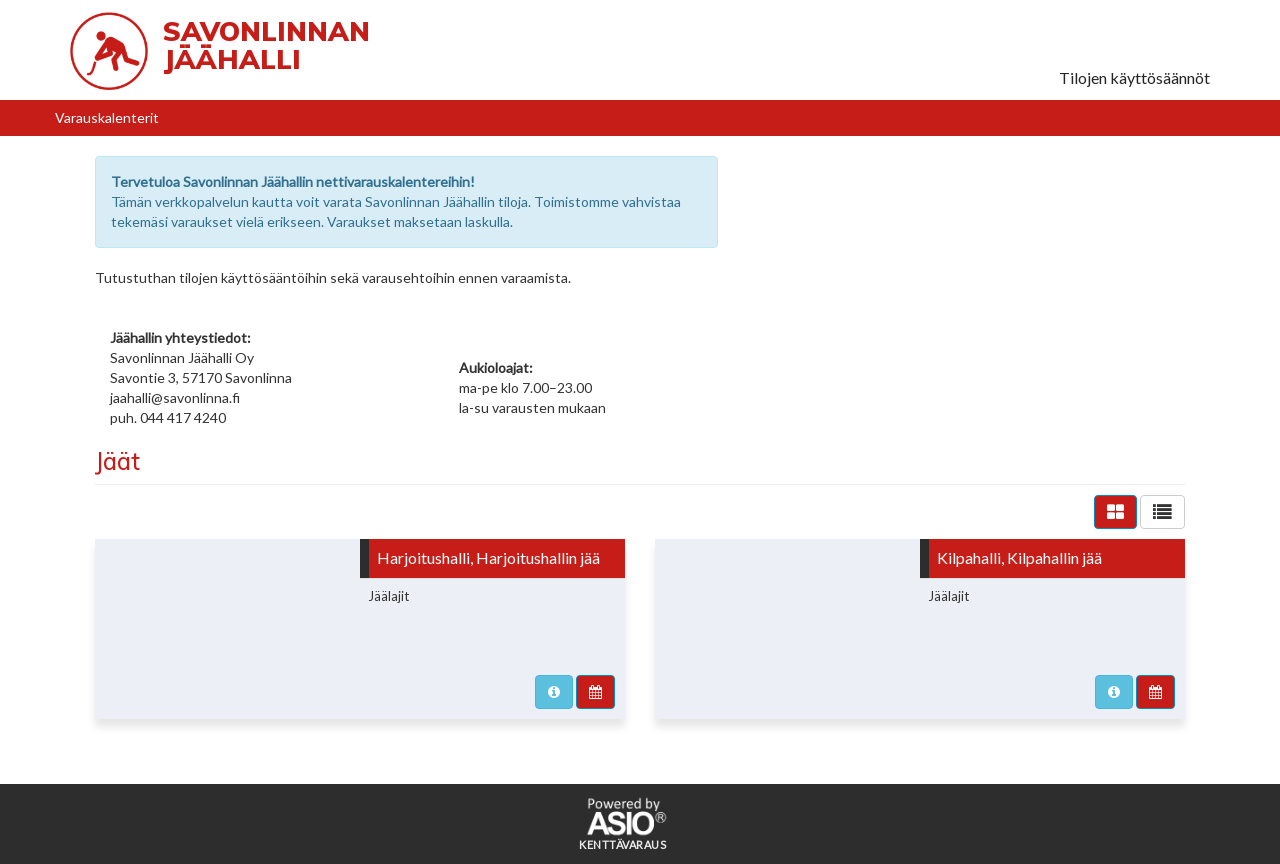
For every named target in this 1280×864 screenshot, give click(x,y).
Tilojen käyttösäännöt (1134, 77)
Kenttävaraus (622, 845)
